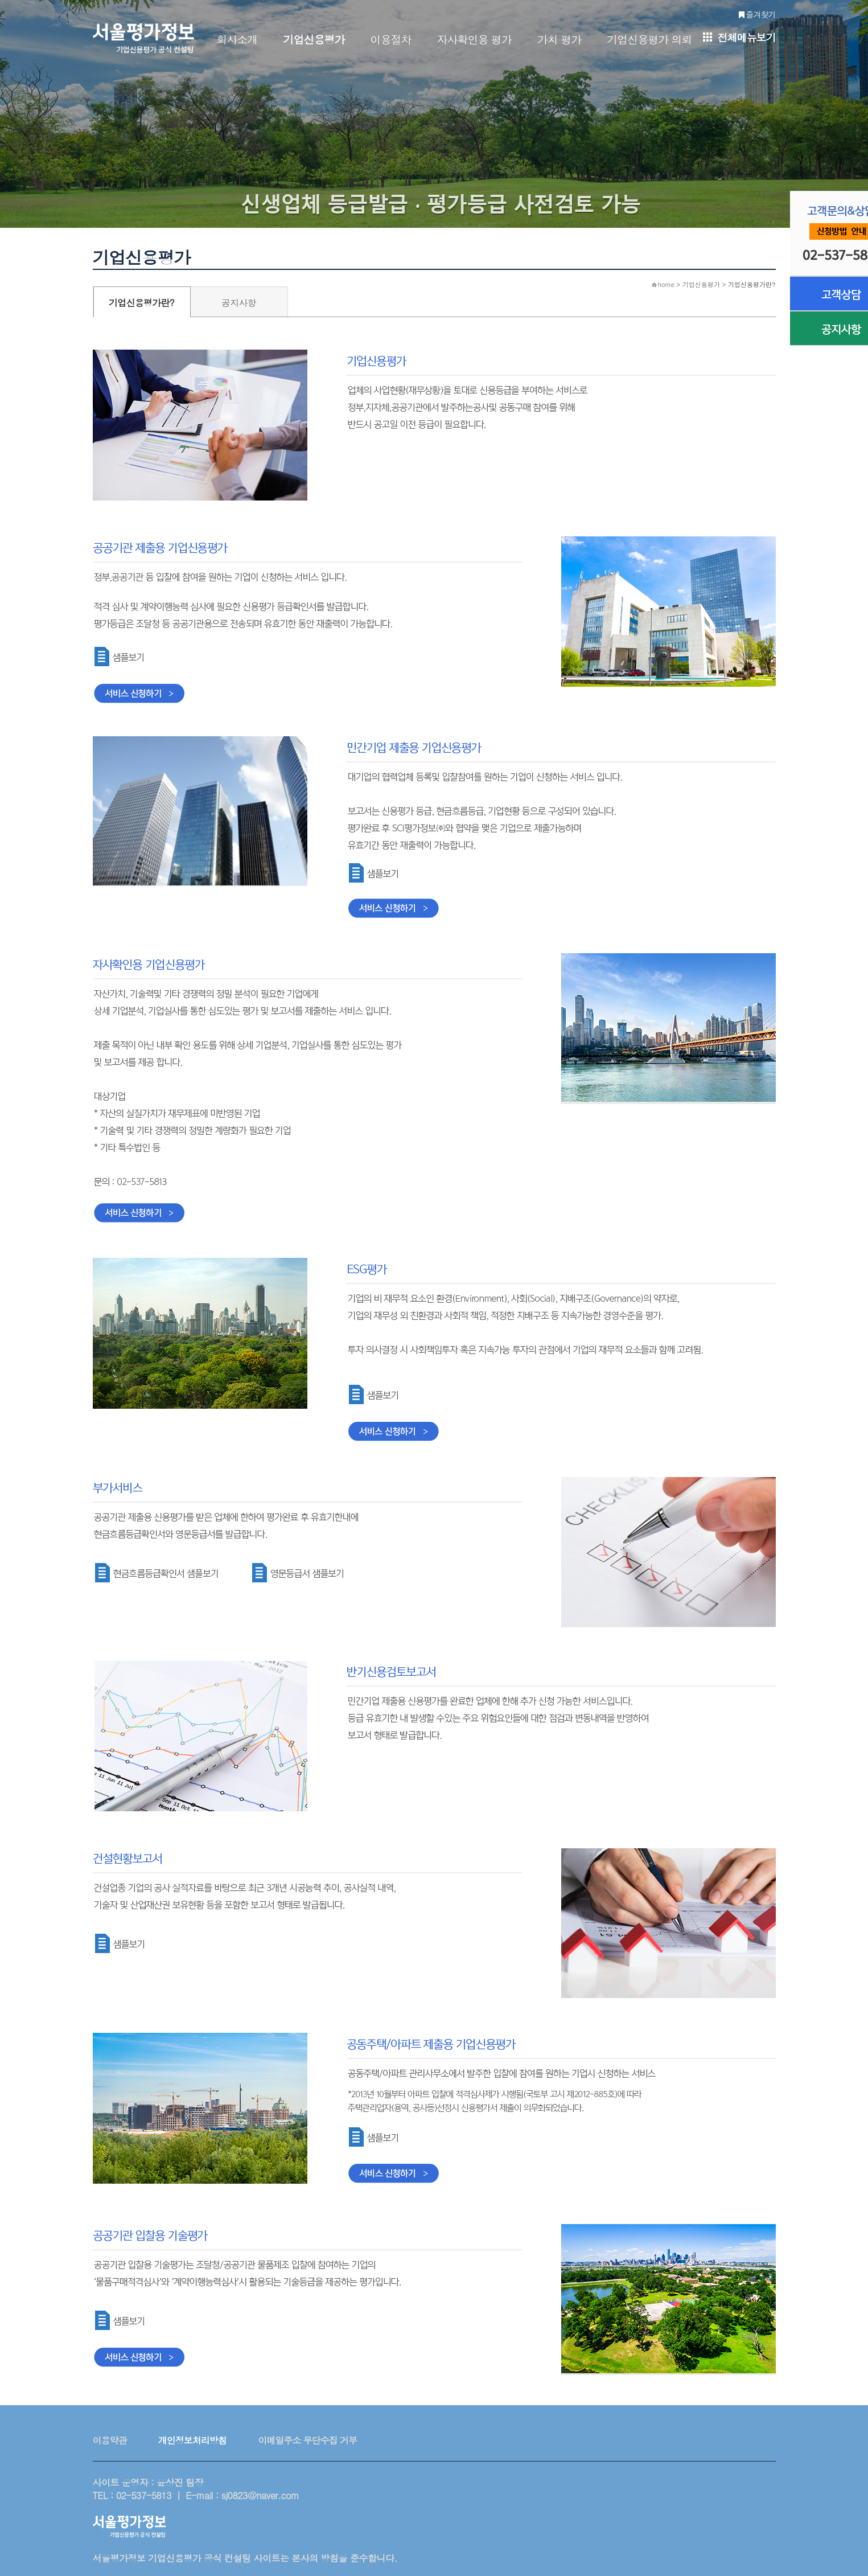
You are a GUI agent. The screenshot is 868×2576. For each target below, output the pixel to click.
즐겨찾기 (757, 14)
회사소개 (237, 39)
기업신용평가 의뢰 (649, 39)
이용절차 (391, 39)
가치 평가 (559, 39)
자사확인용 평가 (474, 39)
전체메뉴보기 (739, 37)
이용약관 (110, 2440)
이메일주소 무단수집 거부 (307, 2440)
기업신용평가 (314, 39)
